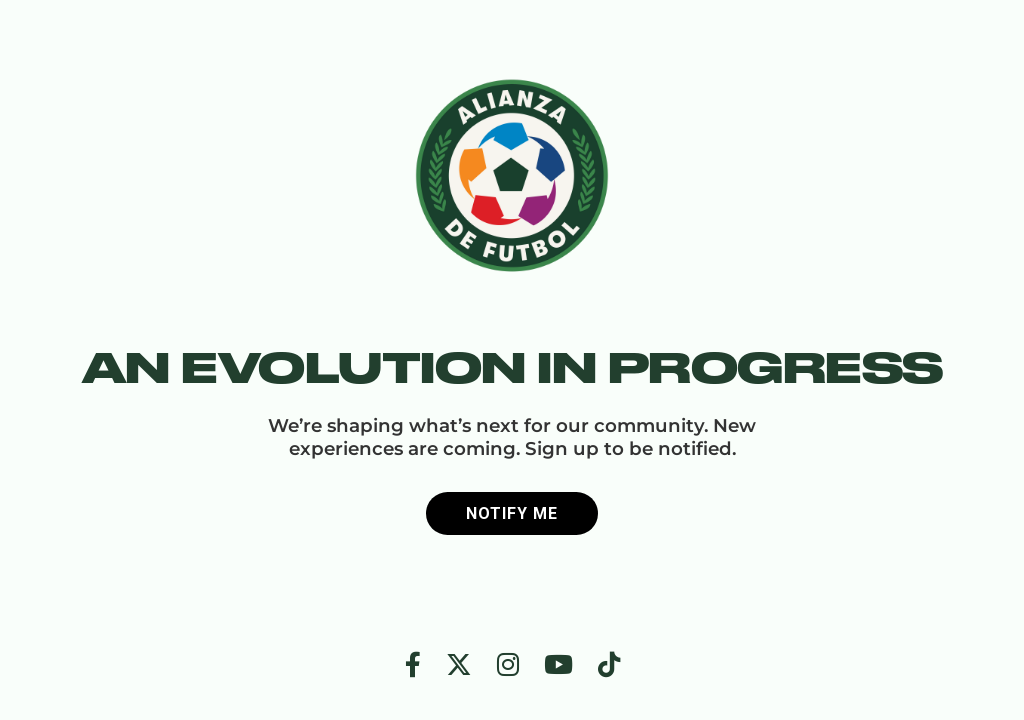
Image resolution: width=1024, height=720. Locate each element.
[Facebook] (413, 665)
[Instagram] (508, 665)
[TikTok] (609, 665)
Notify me (512, 513)
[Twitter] (459, 665)
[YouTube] (558, 665)
